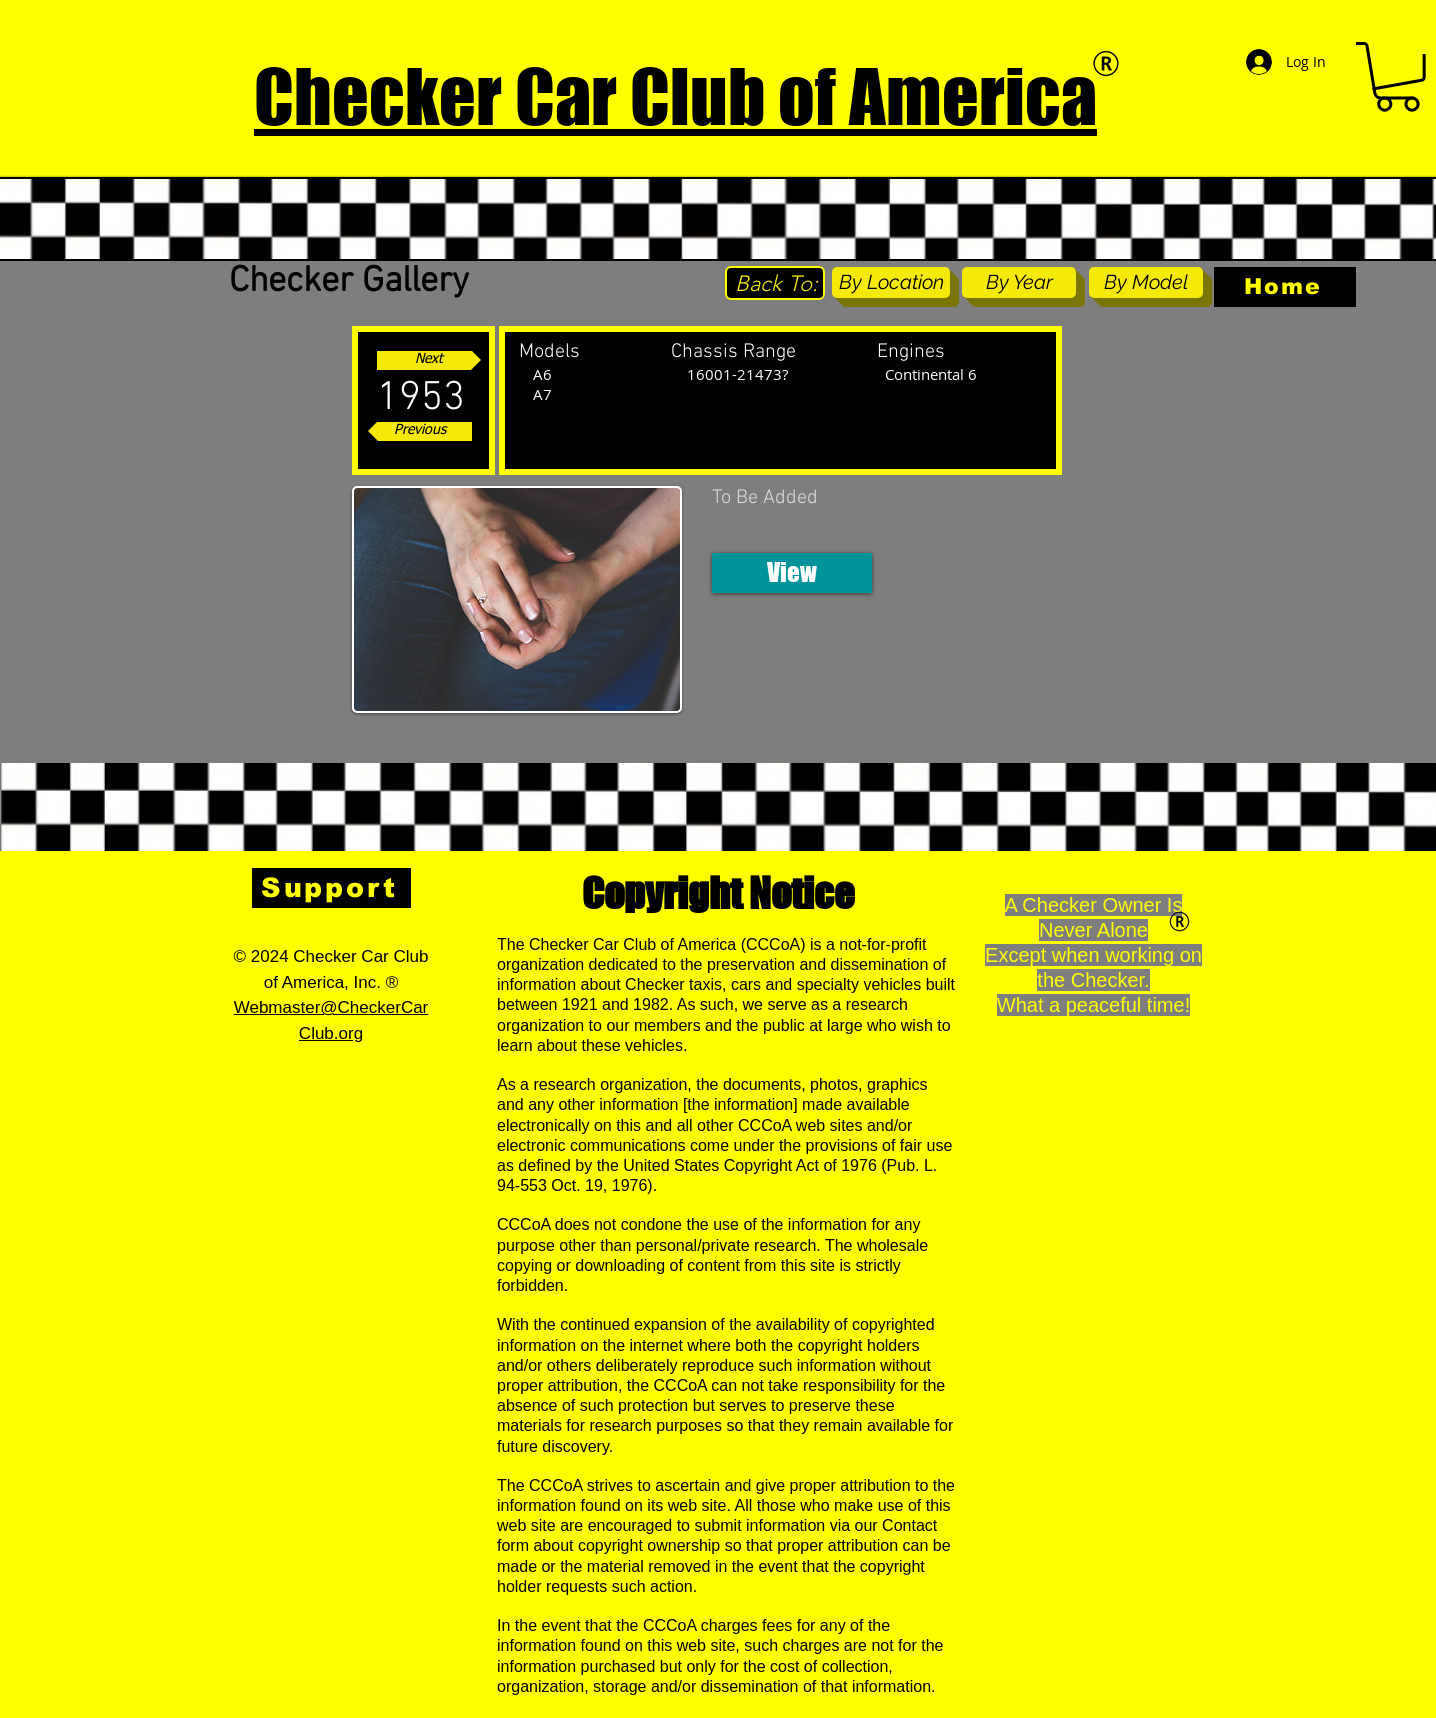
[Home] (1285, 287)
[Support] (331, 888)
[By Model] (1146, 282)
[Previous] (420, 431)
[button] (792, 573)
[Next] (429, 360)
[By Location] (891, 282)
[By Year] (1019, 282)
